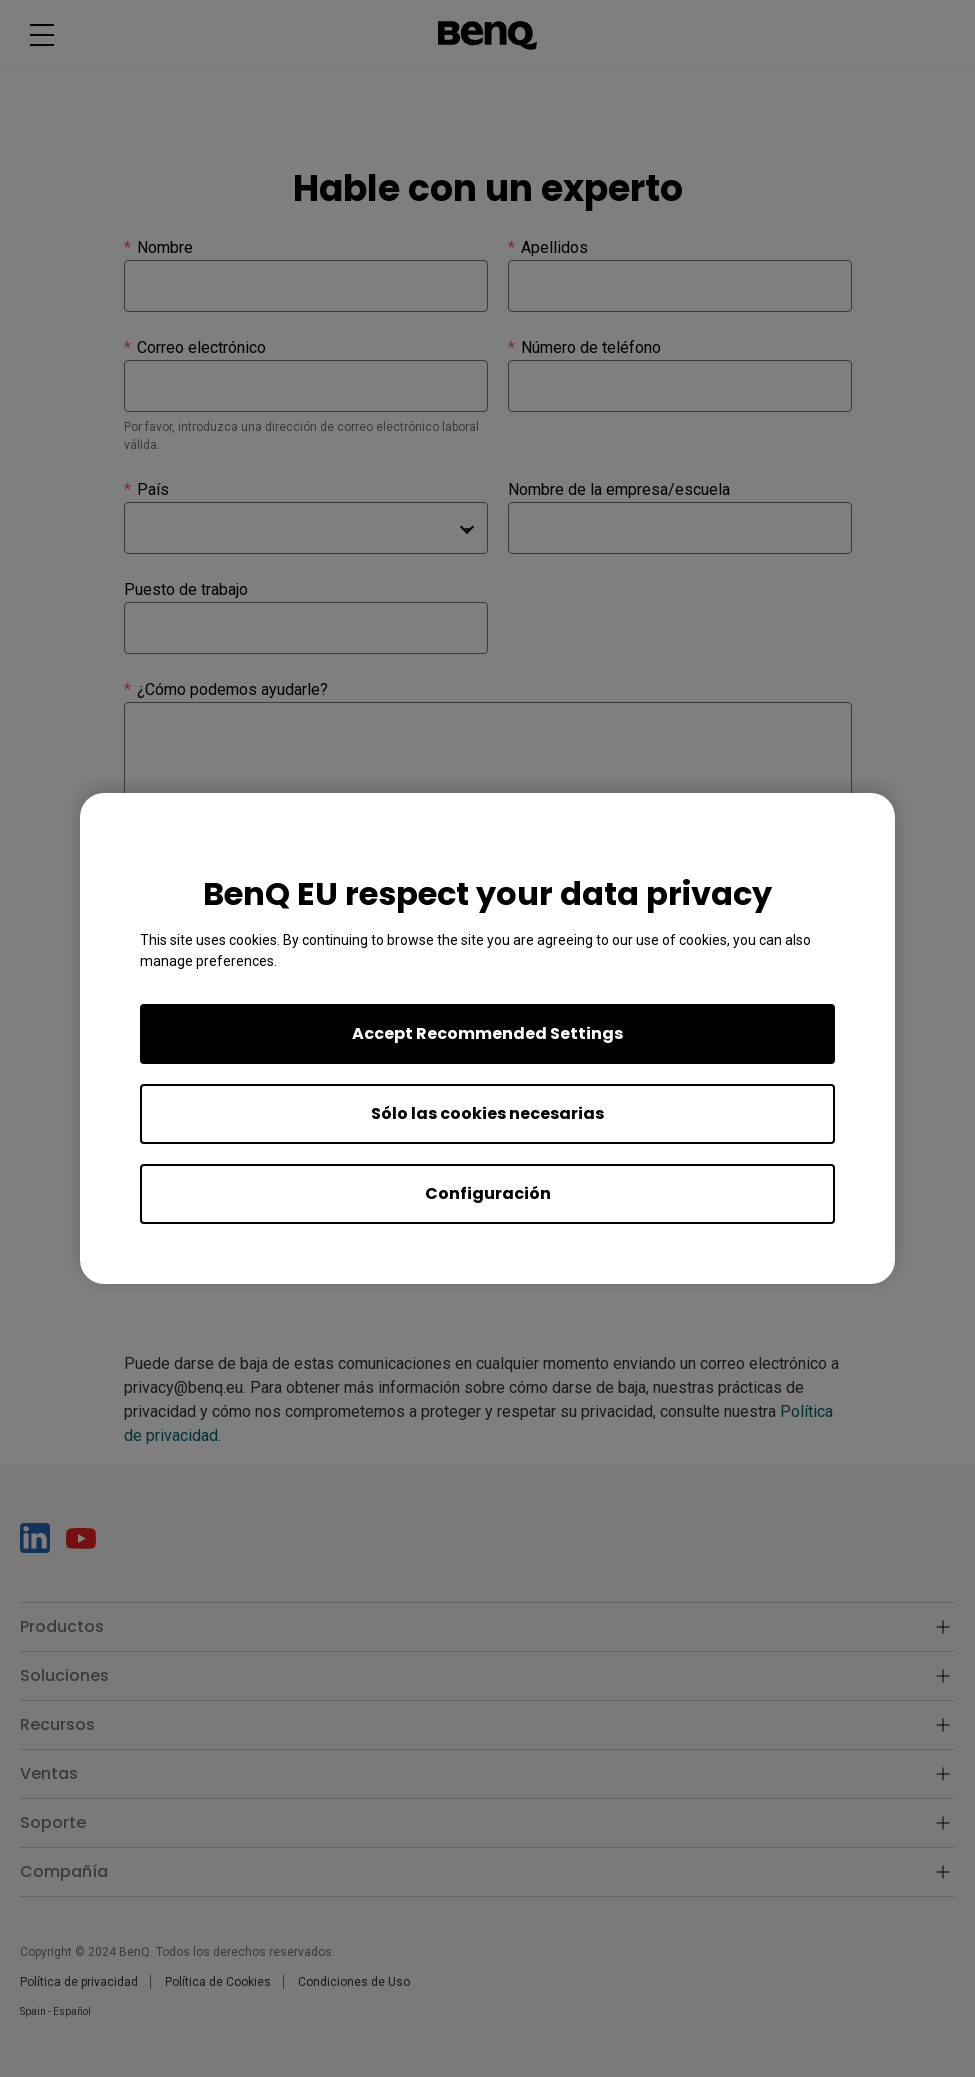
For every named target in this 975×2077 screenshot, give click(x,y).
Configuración (488, 1193)
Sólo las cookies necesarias (487, 1113)
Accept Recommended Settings (487, 1033)
